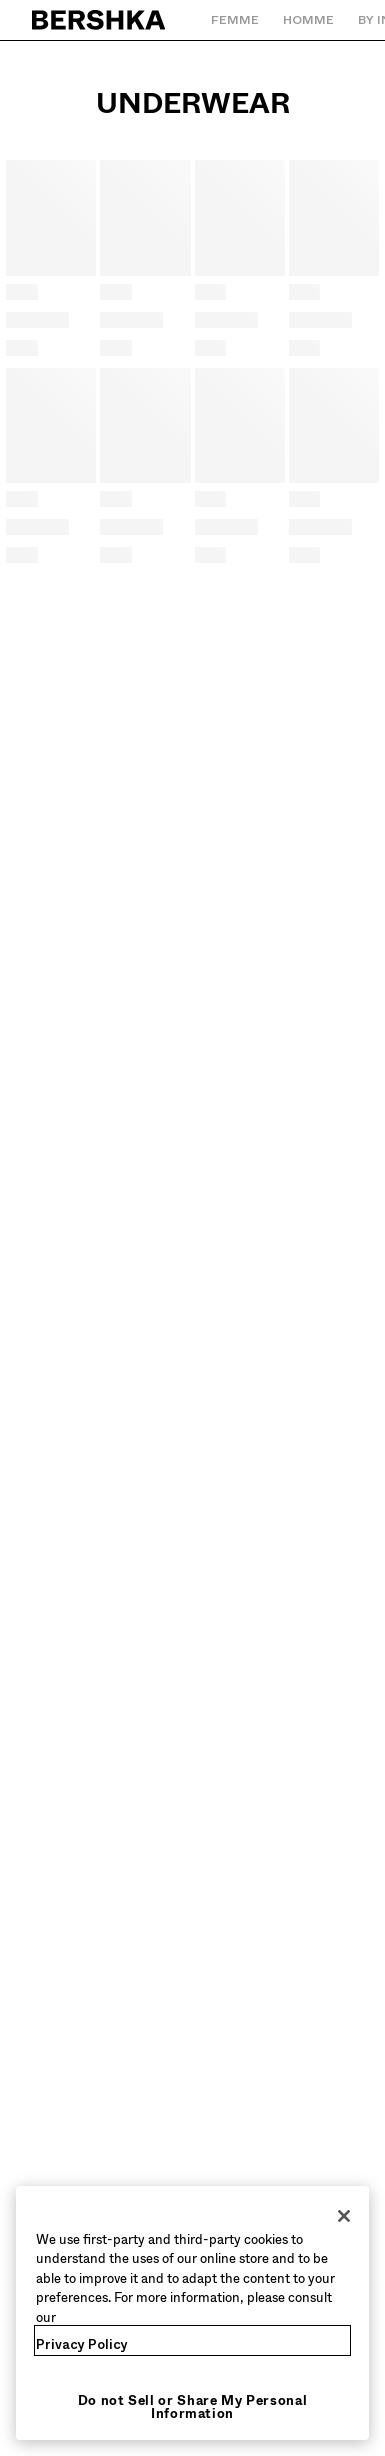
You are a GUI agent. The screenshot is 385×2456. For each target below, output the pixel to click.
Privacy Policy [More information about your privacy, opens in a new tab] (82, 2344)
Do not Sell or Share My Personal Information (193, 2407)
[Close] (344, 2216)
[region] (192, 2313)
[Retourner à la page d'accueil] (99, 20)
